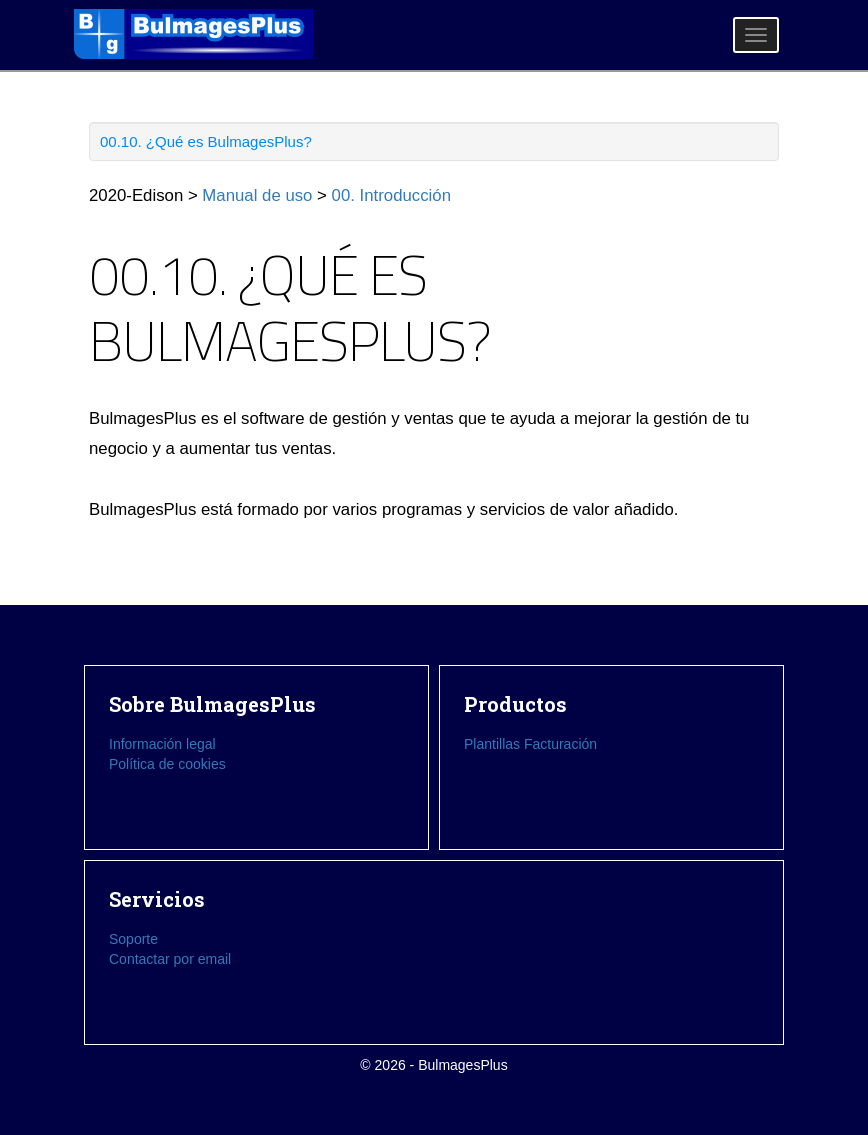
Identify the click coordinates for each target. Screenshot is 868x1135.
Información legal (162, 744)
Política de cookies (167, 764)
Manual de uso (257, 195)
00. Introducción (391, 195)
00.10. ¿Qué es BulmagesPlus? (206, 141)
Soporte (133, 939)
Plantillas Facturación (530, 744)
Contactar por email (170, 959)
